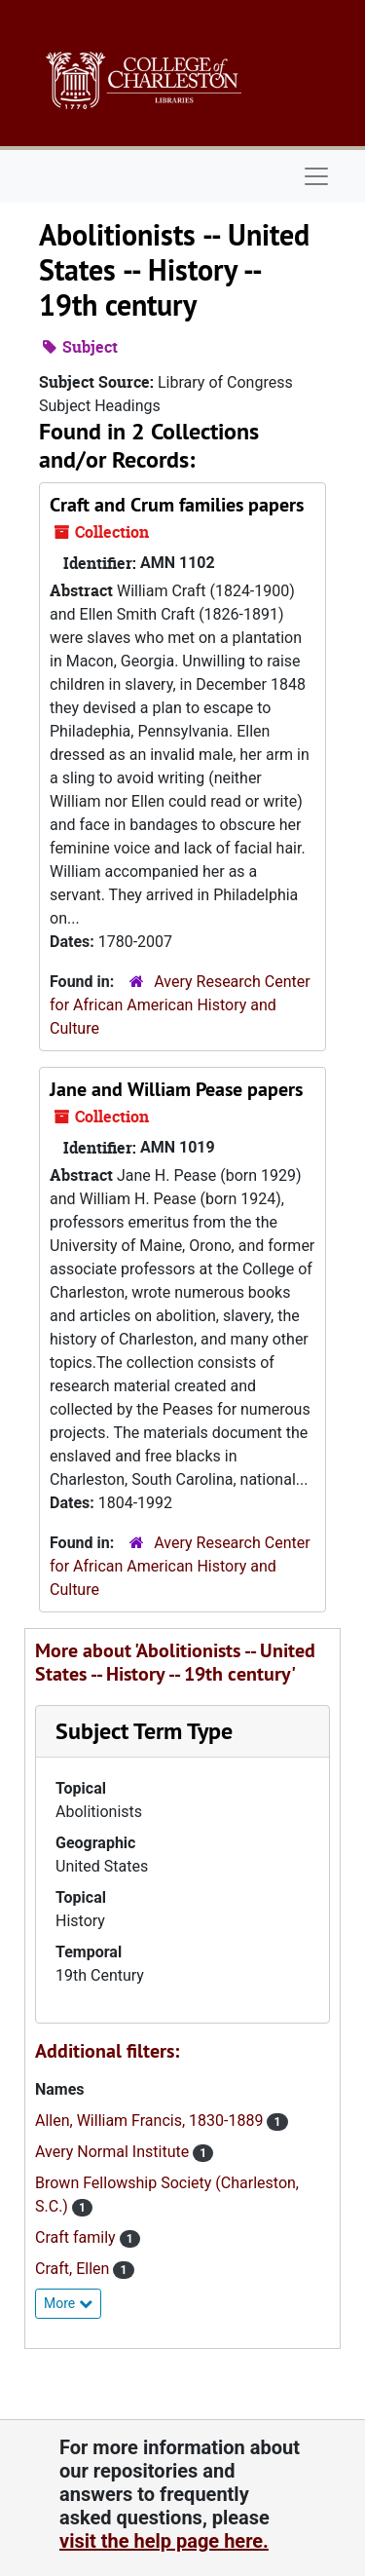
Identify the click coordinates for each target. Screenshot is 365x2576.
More (68, 2303)
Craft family (77, 2237)
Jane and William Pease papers (176, 1089)
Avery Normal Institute (114, 2151)
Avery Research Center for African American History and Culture (180, 1005)
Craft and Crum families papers (177, 504)
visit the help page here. (164, 2541)
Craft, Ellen (74, 2268)
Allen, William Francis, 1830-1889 (151, 2120)
